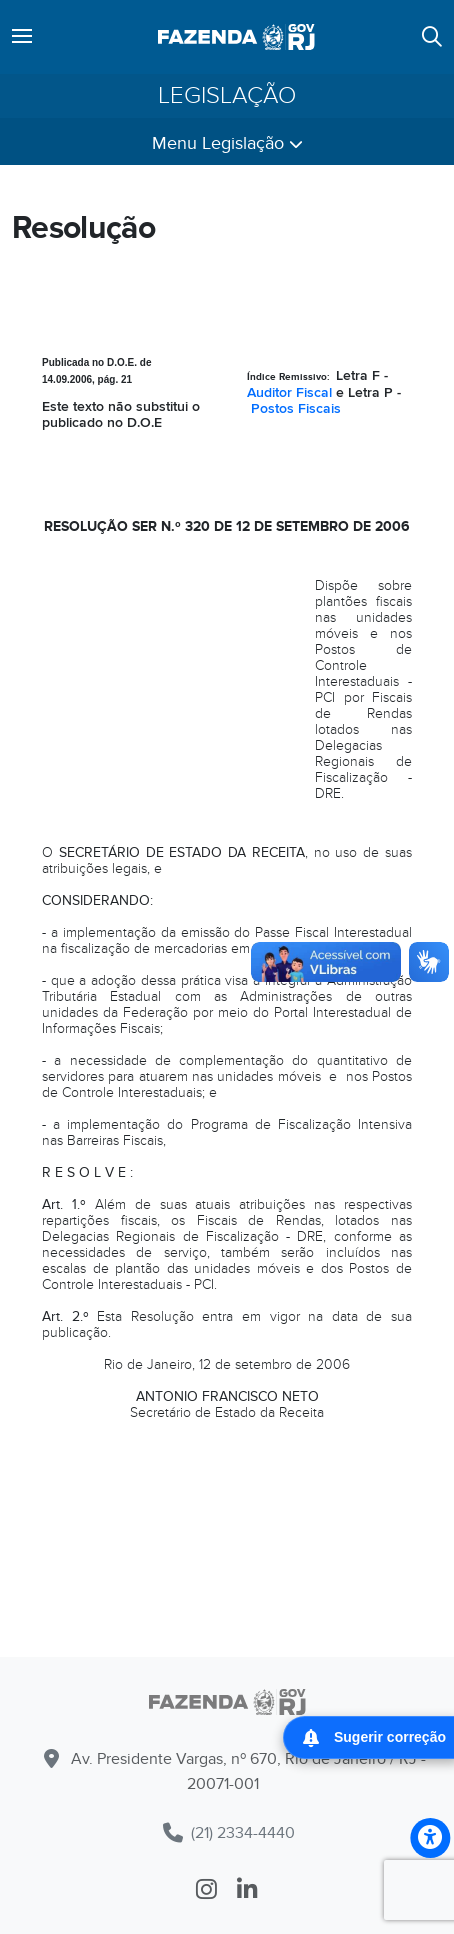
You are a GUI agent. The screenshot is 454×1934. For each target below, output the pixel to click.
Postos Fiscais (296, 408)
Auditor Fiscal (289, 392)
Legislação (227, 96)
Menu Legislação (227, 143)
